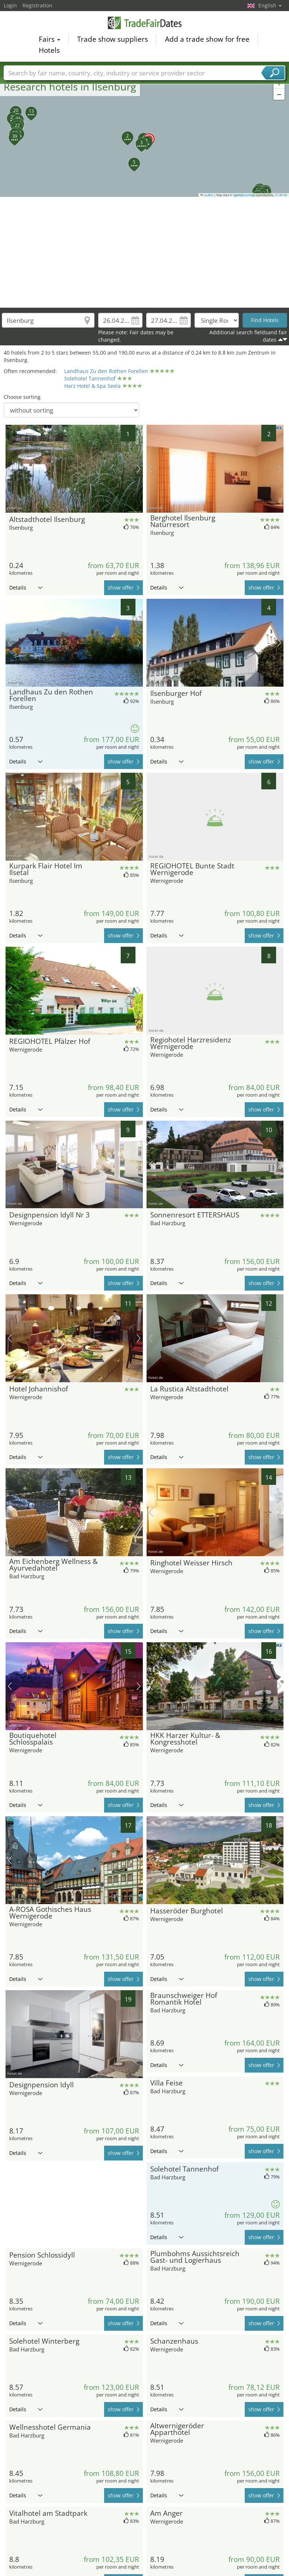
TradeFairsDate (145, 23)
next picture (138, 468)
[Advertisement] (144, 252)
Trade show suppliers (112, 39)
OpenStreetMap (244, 195)
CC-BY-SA (281, 195)
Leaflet (207, 195)
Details (25, 587)
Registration (37, 5)
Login (10, 5)
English (270, 5)
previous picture (9, 468)
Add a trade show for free (207, 39)
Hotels (49, 50)
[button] (144, 135)
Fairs (49, 39)
